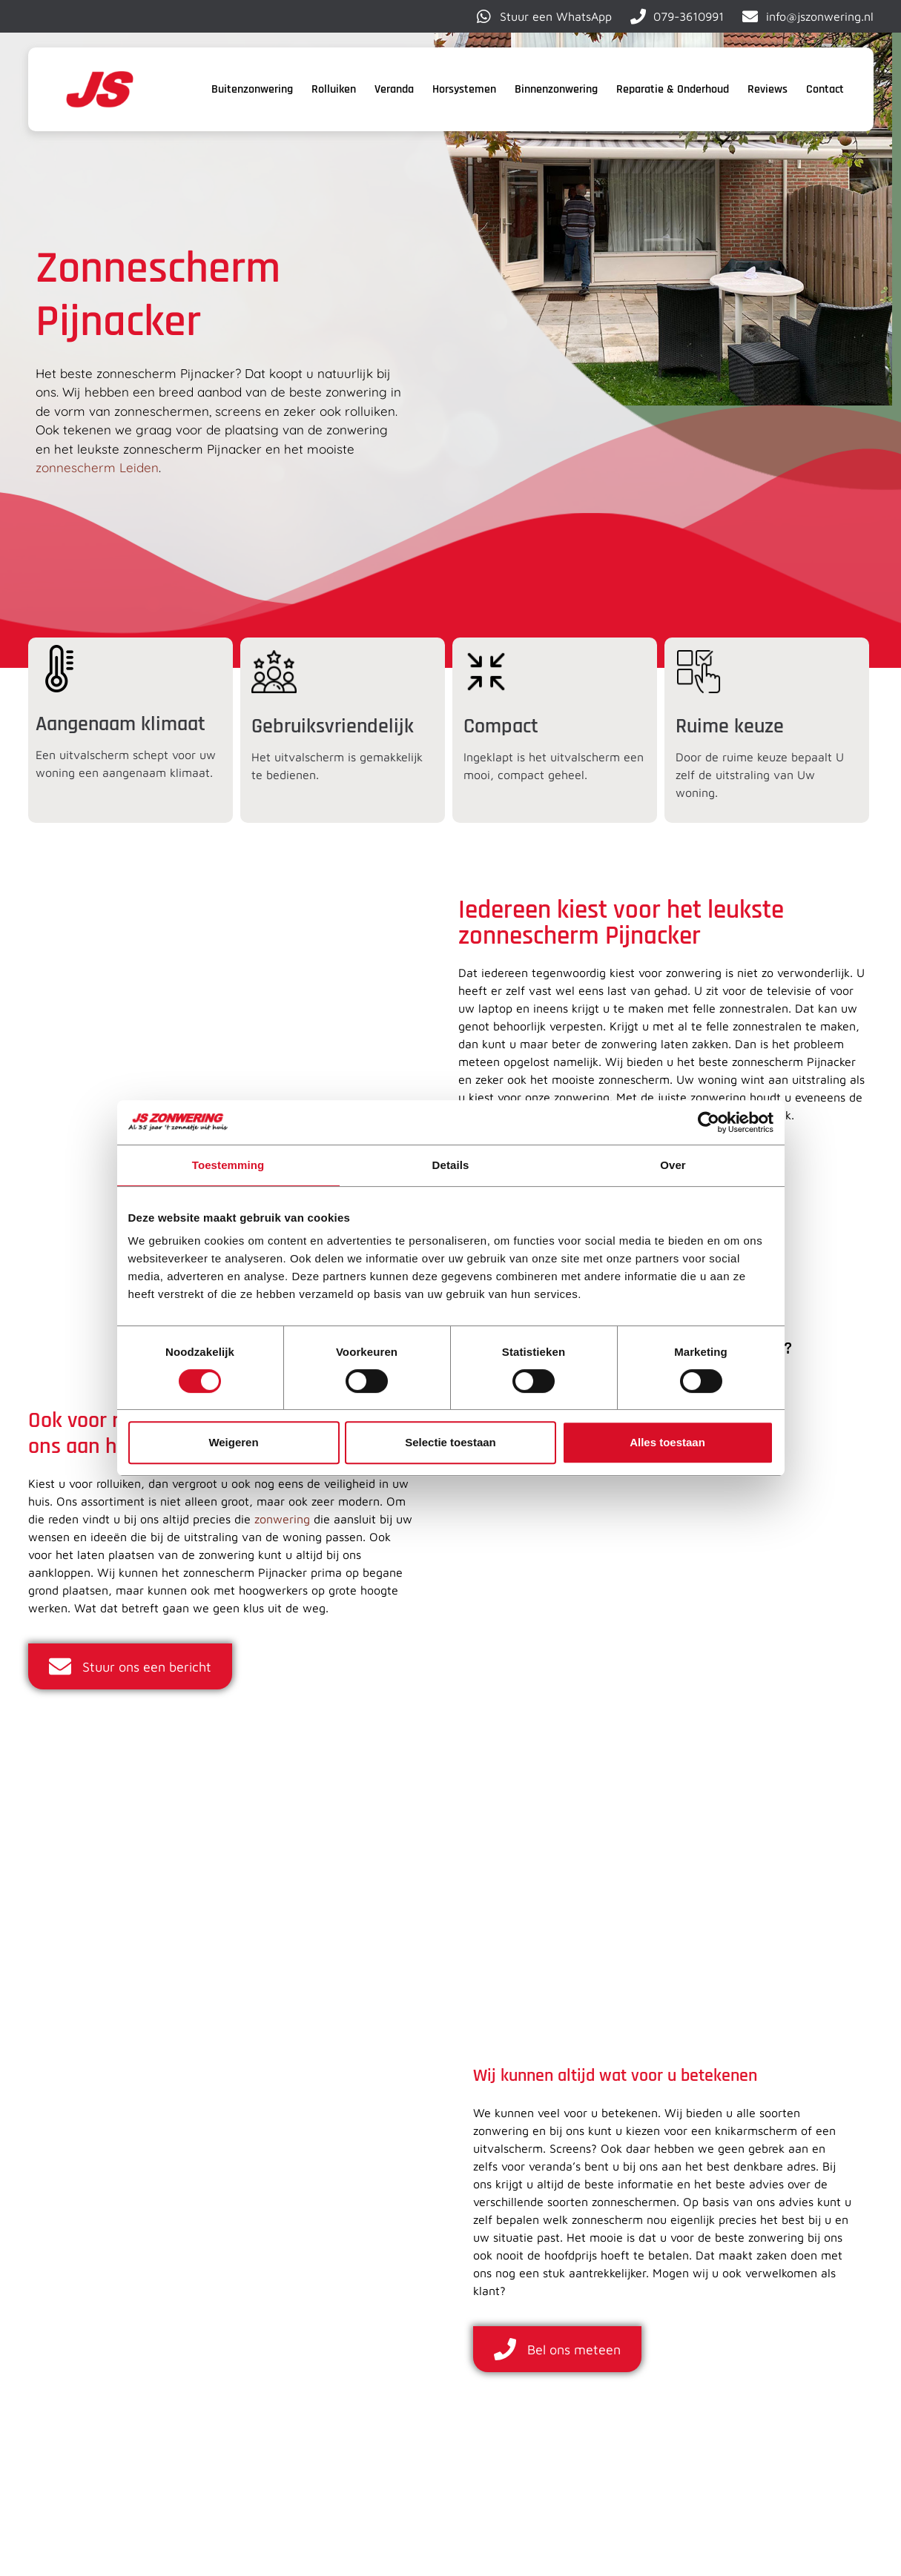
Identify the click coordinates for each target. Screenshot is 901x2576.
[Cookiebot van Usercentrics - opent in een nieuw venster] (708, 1122)
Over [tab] (673, 1165)
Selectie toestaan (450, 1442)
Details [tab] (450, 1165)
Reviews (767, 89)
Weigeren (233, 1442)
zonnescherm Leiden (97, 467)
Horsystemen (464, 89)
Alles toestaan (667, 1442)
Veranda (394, 89)
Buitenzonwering (252, 89)
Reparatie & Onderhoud (672, 89)
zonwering (282, 1519)
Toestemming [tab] (228, 1165)
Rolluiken (333, 89)
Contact (825, 89)
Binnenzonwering (556, 89)
